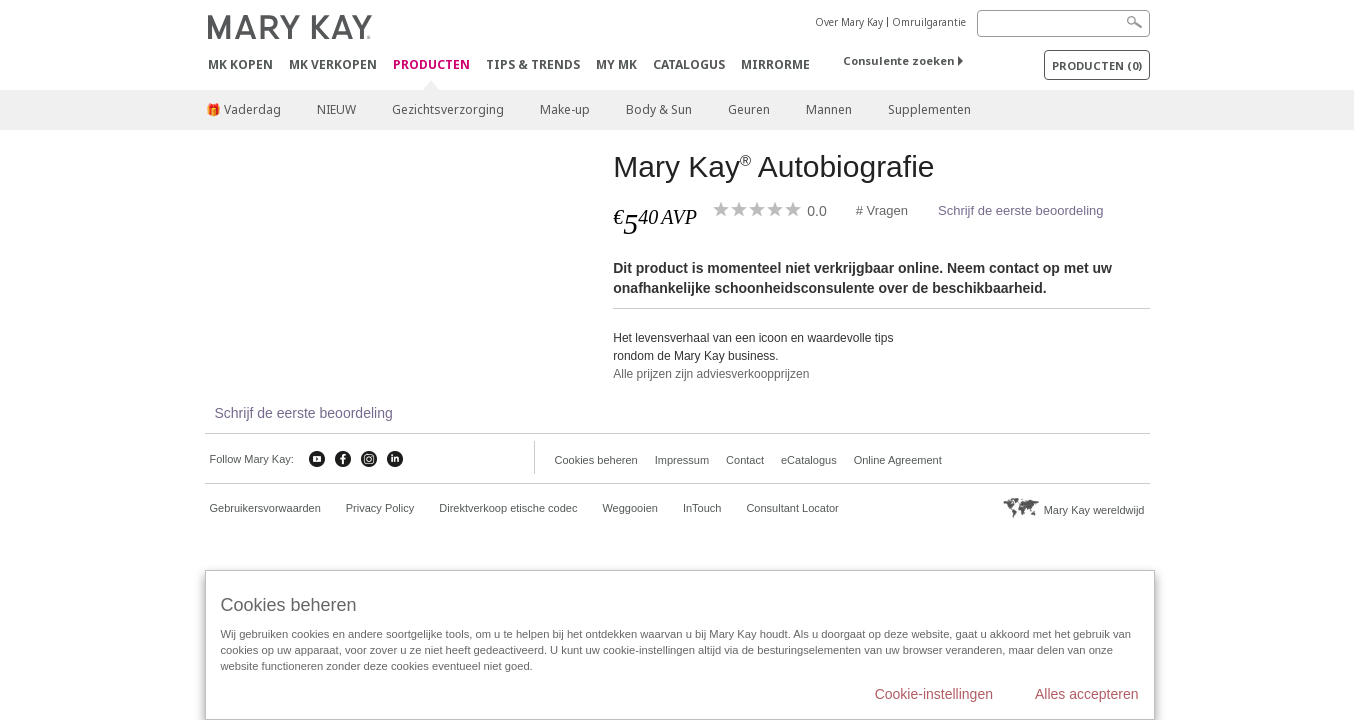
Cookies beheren (596, 460)
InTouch (702, 508)
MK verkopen (333, 64)
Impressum (682, 460)
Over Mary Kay (849, 22)
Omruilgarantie (929, 22)
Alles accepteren (1087, 694)
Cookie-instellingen (934, 694)
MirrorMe (775, 64)
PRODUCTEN (431, 65)
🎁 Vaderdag (243, 109)
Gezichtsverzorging (448, 109)
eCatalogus (809, 460)
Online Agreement (898, 460)
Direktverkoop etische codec (508, 508)
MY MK (616, 64)
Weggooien (629, 508)
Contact (745, 460)
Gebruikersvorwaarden (265, 508)
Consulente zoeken (898, 60)
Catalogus (689, 64)
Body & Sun (659, 109)
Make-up (565, 109)
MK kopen (240, 64)
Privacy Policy (380, 508)
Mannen (829, 109)
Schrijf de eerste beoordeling (1021, 210)
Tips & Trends (533, 64)
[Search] (1063, 23)
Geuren (749, 109)
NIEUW (336, 109)
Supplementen (929, 109)
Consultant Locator (792, 508)
